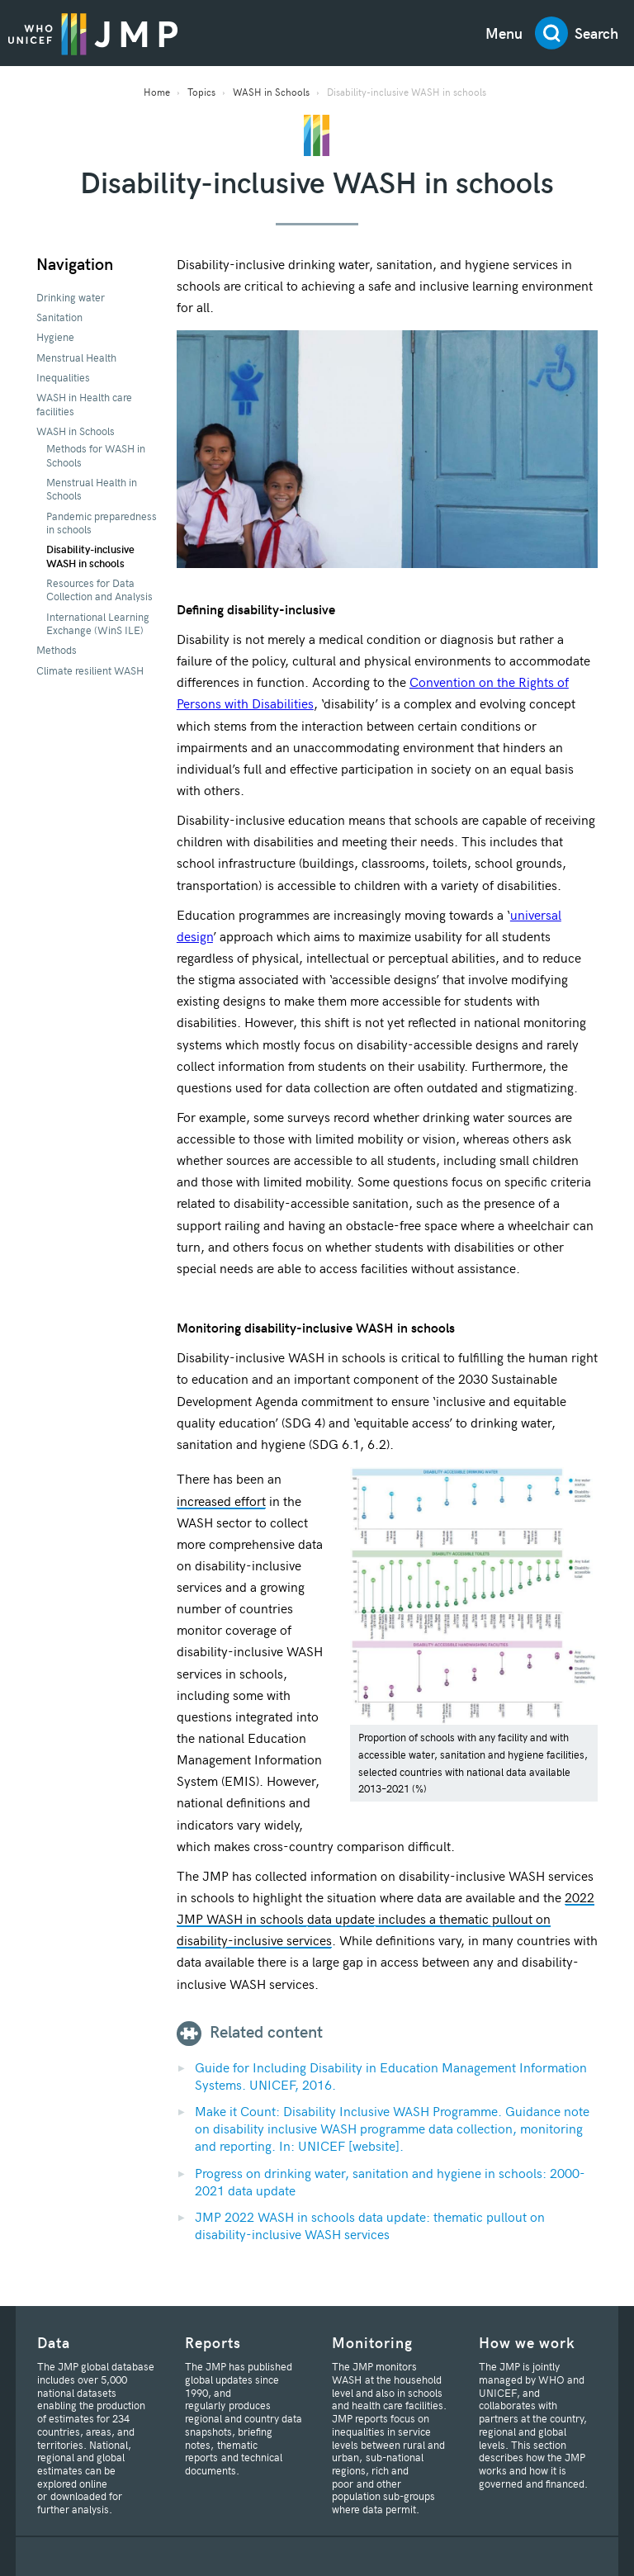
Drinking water (70, 297)
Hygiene (55, 336)
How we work (527, 2342)
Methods (56, 649)
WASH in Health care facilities (84, 404)
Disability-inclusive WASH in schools (90, 556)
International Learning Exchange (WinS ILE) (97, 623)
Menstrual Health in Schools (91, 489)
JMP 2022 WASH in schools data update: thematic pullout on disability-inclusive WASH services (370, 2225)
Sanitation (59, 317)
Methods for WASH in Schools (95, 455)
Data (53, 2342)
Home (157, 91)
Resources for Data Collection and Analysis (99, 589)
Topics (201, 91)
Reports (213, 2342)
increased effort (221, 1500)
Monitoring (372, 2342)
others (222, 789)
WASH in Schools (271, 91)
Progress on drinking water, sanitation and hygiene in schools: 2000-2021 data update (390, 2181)
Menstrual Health (76, 357)
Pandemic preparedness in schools (101, 523)
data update (341, 1918)
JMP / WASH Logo (92, 33)
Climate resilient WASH (90, 670)
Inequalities (63, 377)
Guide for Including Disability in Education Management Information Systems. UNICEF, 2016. (391, 2075)
